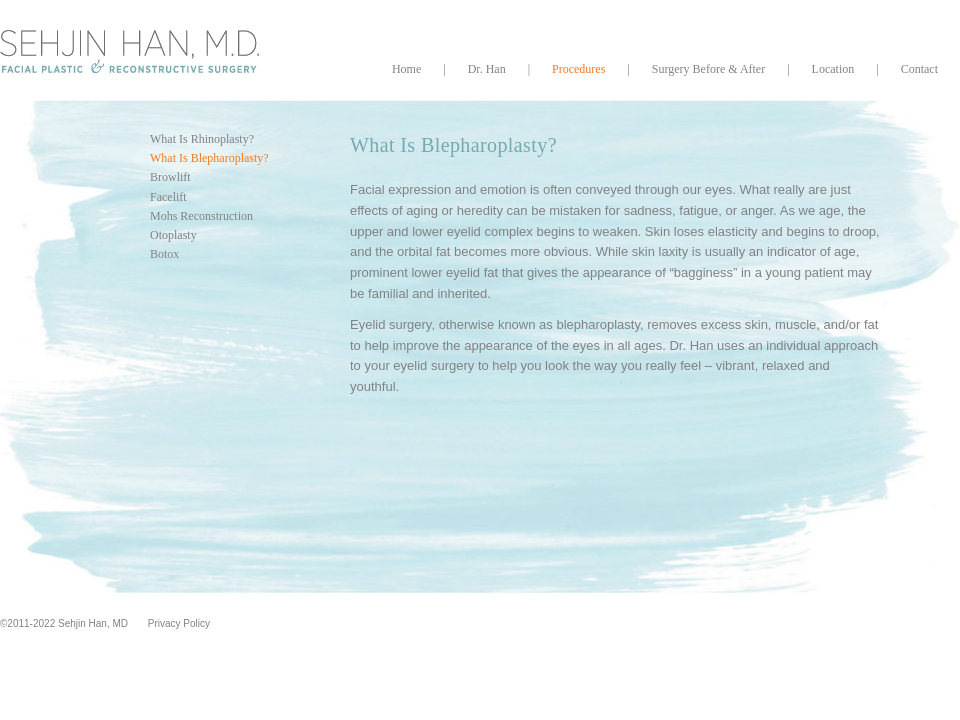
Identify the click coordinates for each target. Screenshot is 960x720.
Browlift (170, 177)
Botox (164, 254)
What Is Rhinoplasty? (202, 139)
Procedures (578, 69)
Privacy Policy (179, 623)
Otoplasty (173, 235)
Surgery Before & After (708, 69)
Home (406, 69)
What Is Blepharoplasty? (209, 158)
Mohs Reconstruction (201, 216)
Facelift (168, 197)
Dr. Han (487, 69)
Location (833, 69)
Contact (919, 69)
